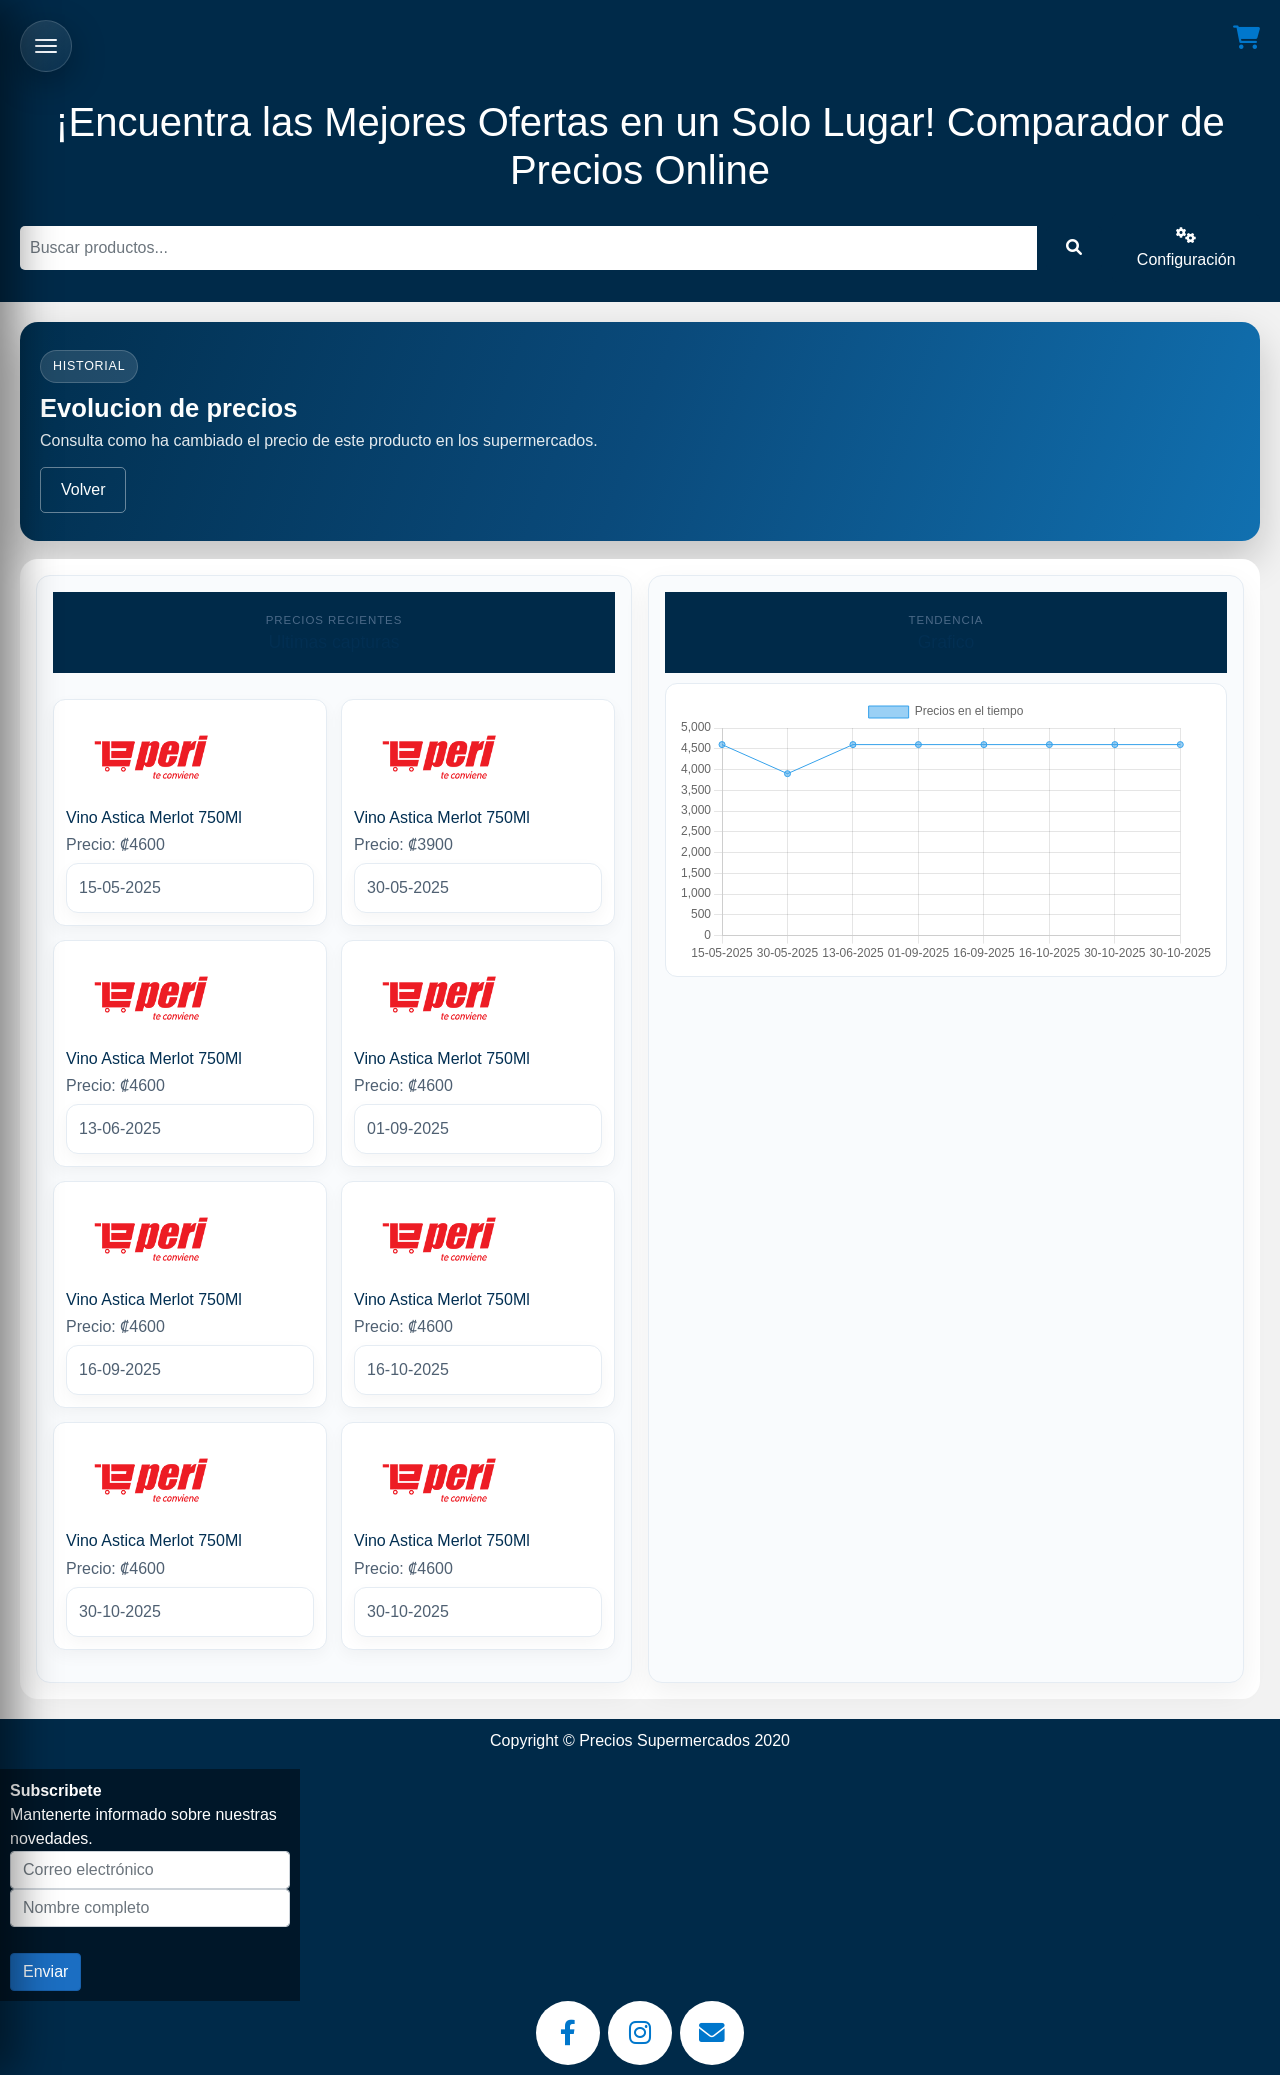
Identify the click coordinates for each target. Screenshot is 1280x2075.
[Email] (712, 2033)
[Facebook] (568, 2033)
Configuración (1186, 247)
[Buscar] (528, 248)
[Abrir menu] (46, 46)
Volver (83, 489)
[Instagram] (640, 2033)
